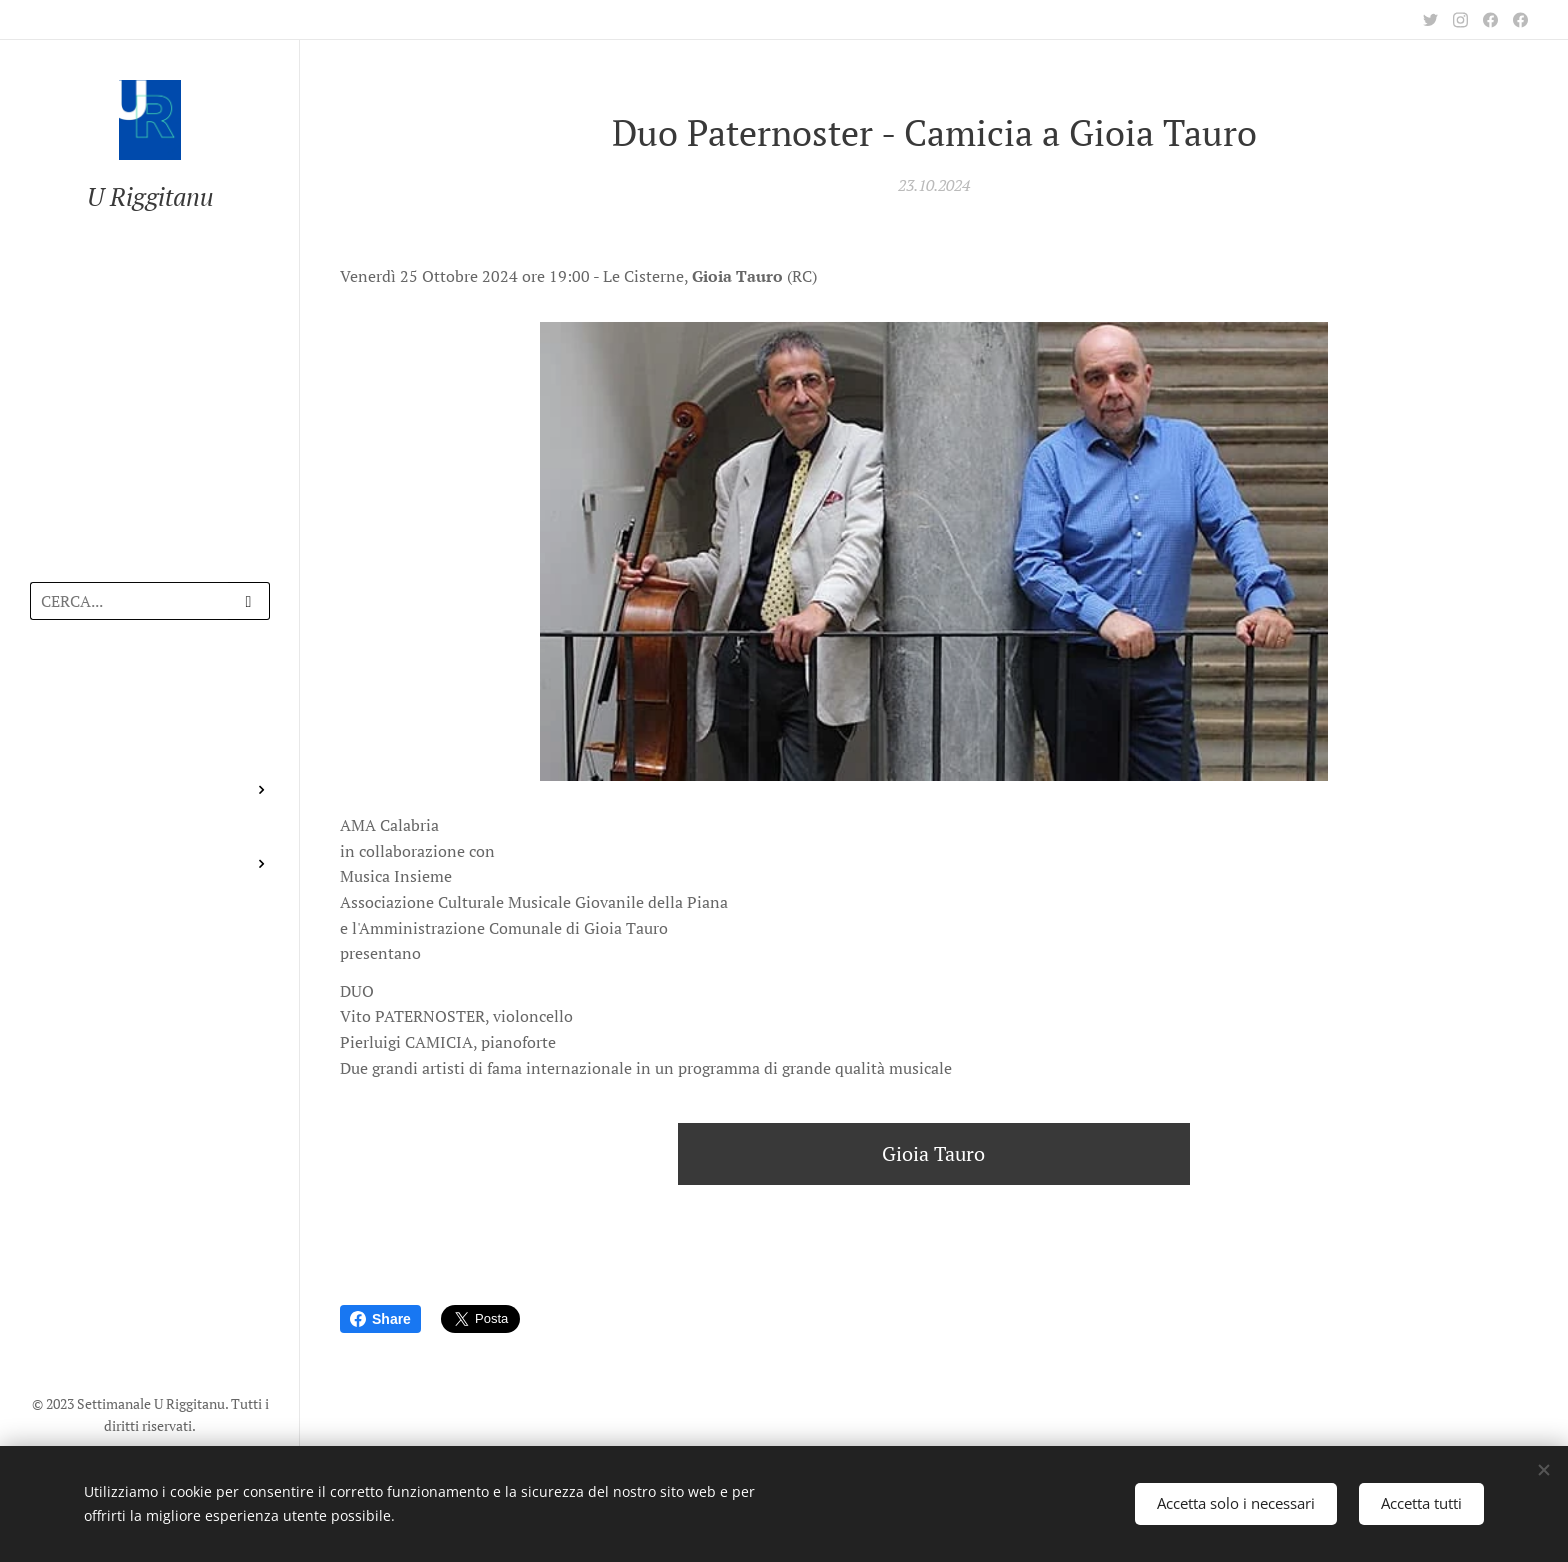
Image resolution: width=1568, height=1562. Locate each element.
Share (380, 1319)
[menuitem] (150, 693)
